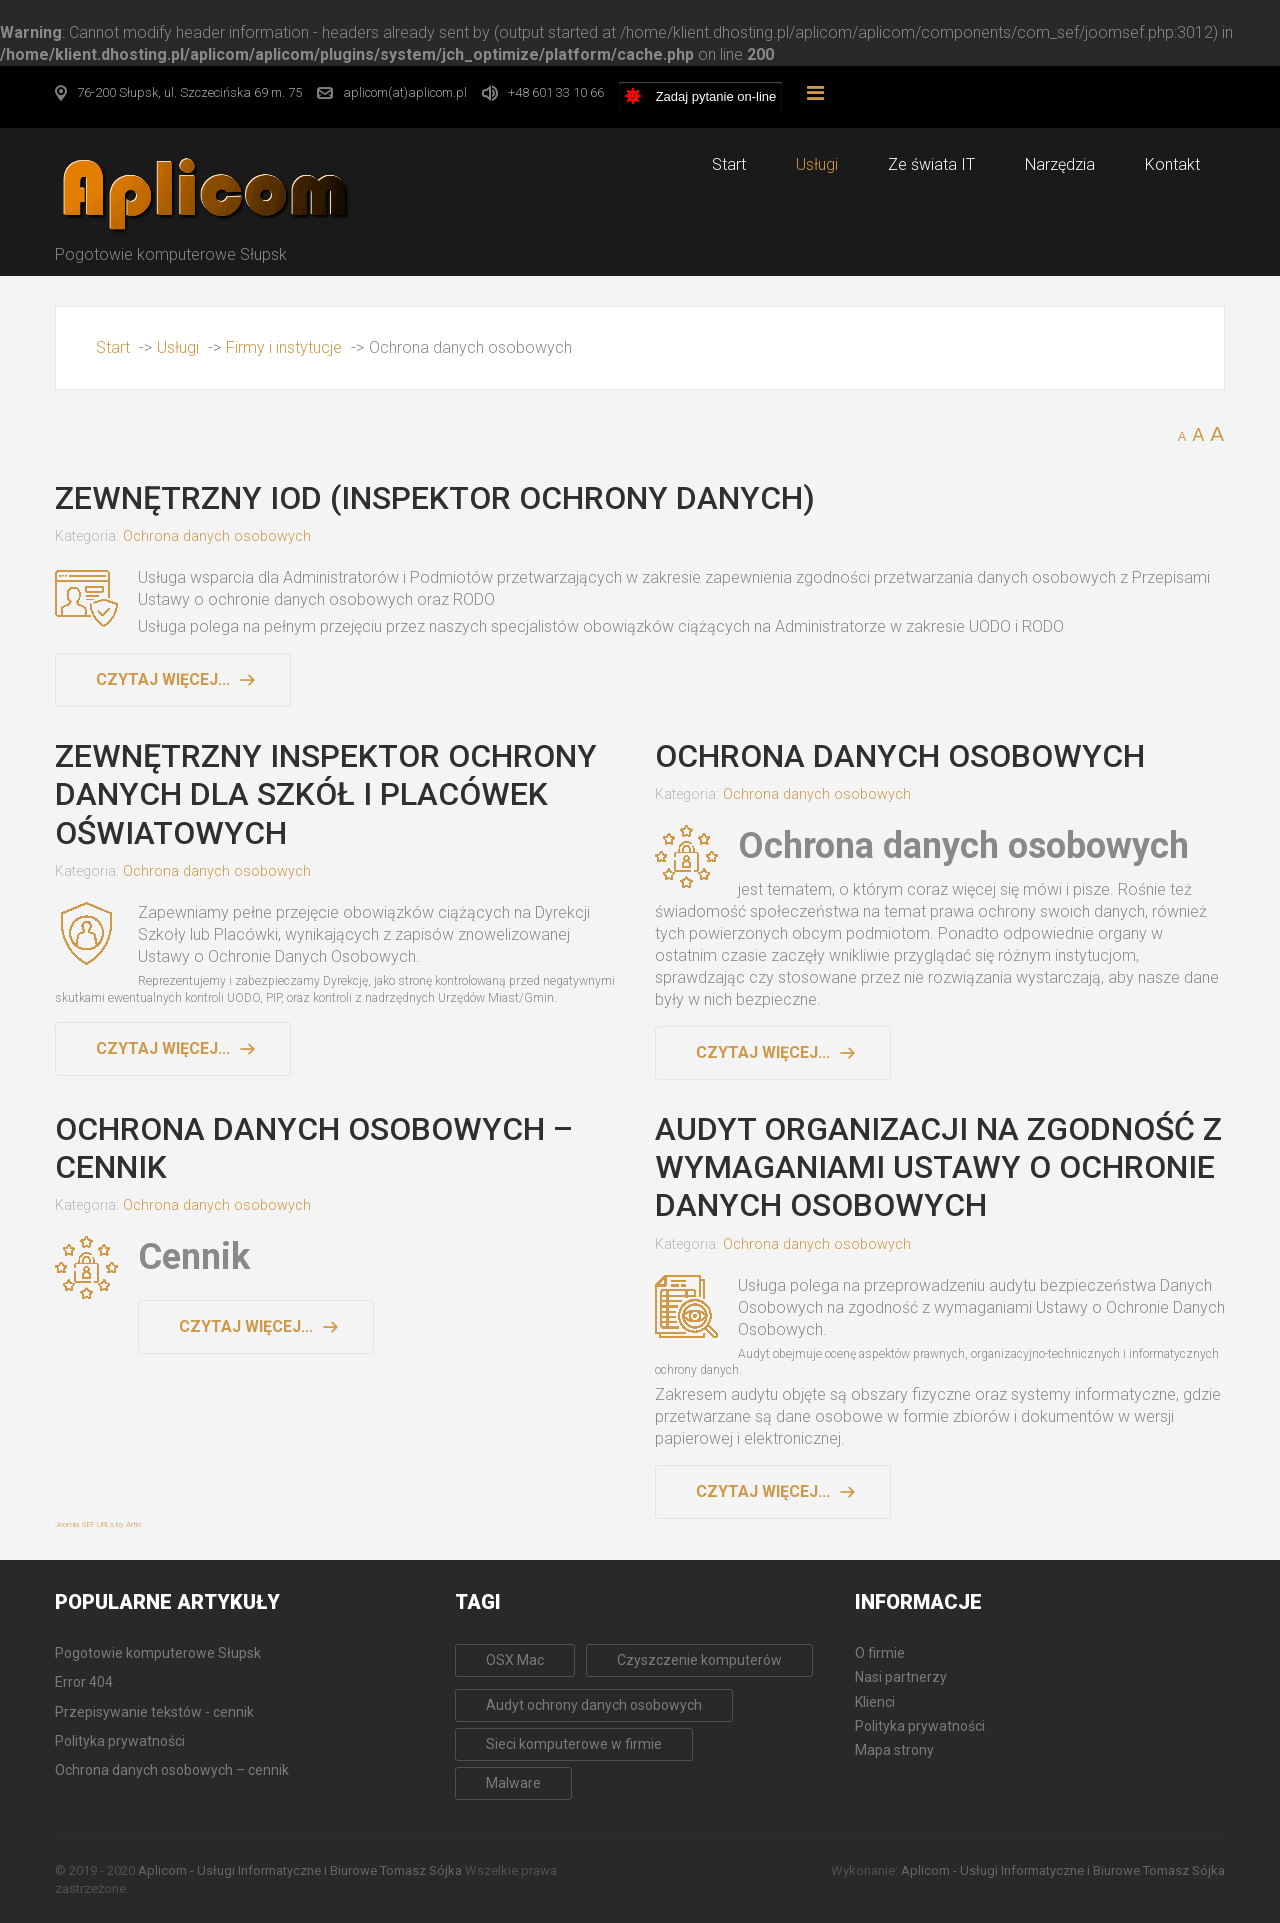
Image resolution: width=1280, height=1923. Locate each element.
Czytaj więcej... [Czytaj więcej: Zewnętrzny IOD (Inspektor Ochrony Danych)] (163, 679)
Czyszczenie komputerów (699, 1660)
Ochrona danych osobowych (217, 536)
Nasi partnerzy (901, 1677)
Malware (513, 1783)
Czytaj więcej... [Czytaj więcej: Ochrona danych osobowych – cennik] (246, 1326)
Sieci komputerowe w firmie (574, 1744)
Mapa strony (894, 1750)
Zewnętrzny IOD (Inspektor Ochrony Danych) (435, 498)
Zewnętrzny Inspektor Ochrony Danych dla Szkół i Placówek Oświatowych (326, 794)
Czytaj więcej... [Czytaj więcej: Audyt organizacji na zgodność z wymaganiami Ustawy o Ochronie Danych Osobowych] (763, 1491)
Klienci (875, 1702)
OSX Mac (515, 1660)
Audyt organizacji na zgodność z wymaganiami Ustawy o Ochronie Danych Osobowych (938, 1167)
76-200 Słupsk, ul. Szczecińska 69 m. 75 (189, 92)
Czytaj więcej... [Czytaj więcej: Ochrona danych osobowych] (763, 1052)
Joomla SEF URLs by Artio (98, 1524)
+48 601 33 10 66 (556, 92)
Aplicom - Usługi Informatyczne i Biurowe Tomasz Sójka (300, 1870)
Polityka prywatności (920, 1726)
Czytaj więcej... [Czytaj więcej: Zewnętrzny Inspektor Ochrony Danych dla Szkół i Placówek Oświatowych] (163, 1048)
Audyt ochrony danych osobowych (594, 1705)
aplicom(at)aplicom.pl (405, 92)
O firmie (880, 1653)
